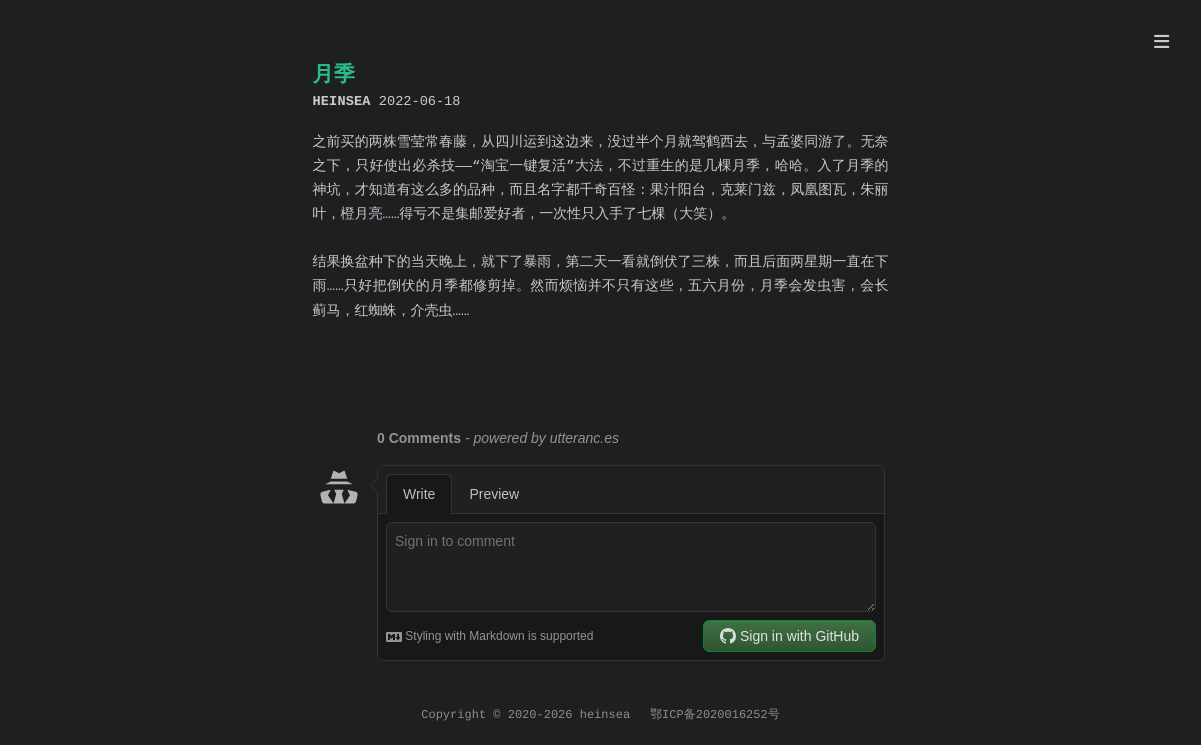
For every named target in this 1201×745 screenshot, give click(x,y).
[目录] (1161, 44)
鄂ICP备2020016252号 (715, 715)
